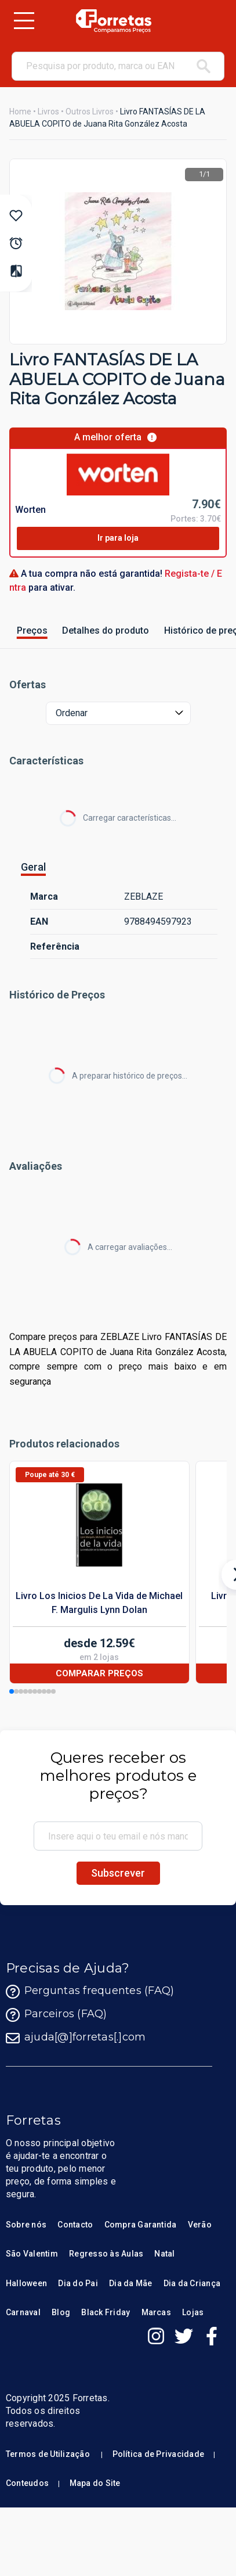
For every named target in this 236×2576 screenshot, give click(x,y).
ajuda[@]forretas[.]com (76, 2038)
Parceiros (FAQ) (56, 2015)
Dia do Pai (77, 2283)
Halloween (26, 2283)
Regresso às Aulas (106, 2253)
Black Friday (105, 2312)
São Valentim (32, 2253)
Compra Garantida (140, 2224)
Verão (200, 2224)
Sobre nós (26, 2224)
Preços (32, 630)
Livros (48, 111)
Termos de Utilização (48, 2454)
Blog (61, 2312)
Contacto (75, 2224)
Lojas (193, 2312)
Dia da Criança (192, 2283)
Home (20, 111)
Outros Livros (90, 111)
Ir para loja (118, 537)
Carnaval (23, 2312)
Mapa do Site (95, 2483)
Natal (164, 2253)
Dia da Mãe (130, 2283)
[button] (11, 1691)
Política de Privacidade (158, 2454)
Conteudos (27, 2483)
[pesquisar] (203, 66)
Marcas (156, 2312)
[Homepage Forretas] (113, 21)
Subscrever (118, 1873)
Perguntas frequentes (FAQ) (90, 1992)
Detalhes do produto (105, 630)
